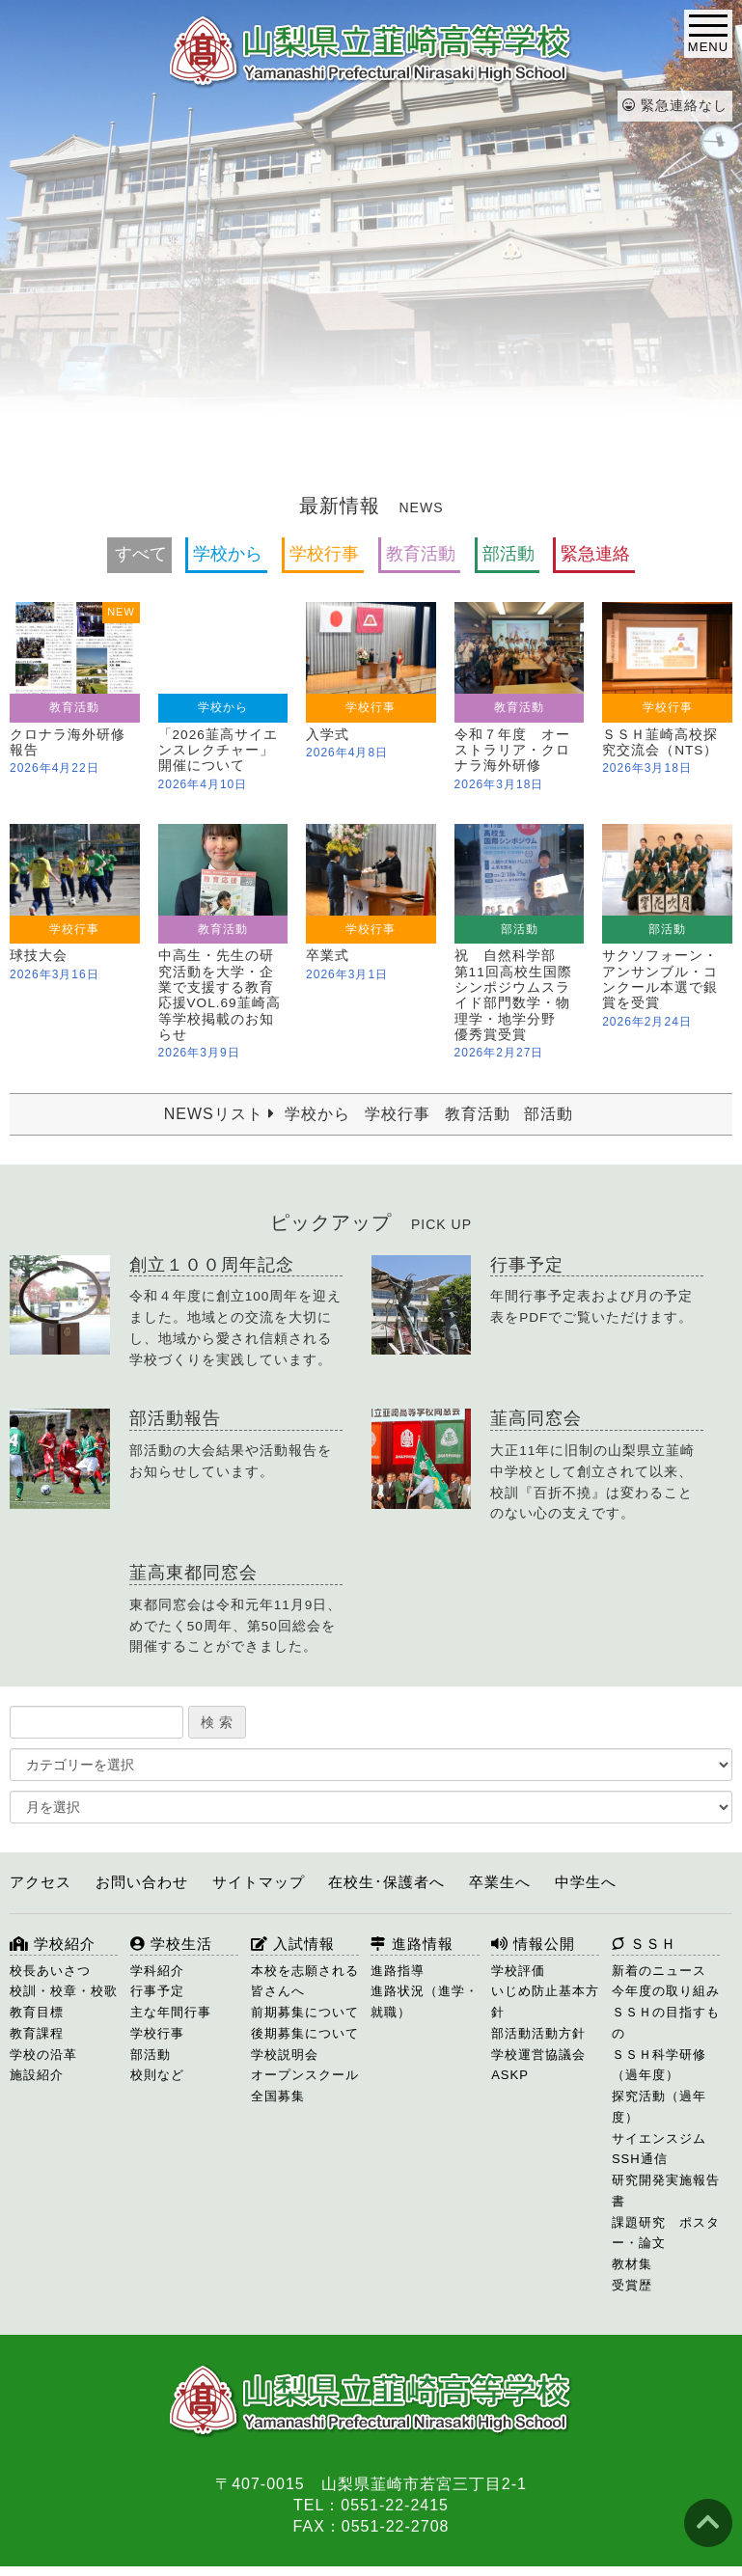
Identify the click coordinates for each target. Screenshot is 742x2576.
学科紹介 (157, 1970)
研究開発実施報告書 (666, 2190)
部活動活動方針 (538, 2033)
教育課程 (37, 2033)
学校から (227, 553)
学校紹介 (53, 1943)
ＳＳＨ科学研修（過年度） (659, 2065)
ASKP (510, 2075)
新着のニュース (659, 1970)
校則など (157, 2075)
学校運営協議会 (538, 2054)
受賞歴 (632, 2285)
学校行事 (324, 553)
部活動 (508, 553)
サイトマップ (258, 1882)
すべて (141, 553)
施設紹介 (37, 2075)
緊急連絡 (595, 553)
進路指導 (398, 1970)
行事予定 (157, 1991)
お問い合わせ (142, 1882)
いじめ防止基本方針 (545, 2001)
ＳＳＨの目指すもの (666, 2023)
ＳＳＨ (644, 1943)
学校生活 (171, 1943)
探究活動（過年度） (659, 2106)
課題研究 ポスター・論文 (666, 2233)
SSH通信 (640, 2158)
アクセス (40, 1882)
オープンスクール (305, 2075)
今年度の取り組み (666, 1991)
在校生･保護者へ (386, 1882)
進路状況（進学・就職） (425, 2001)
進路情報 (412, 1943)
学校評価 (518, 1970)
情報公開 (533, 1943)
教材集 (632, 2264)
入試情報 (293, 1943)
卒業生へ (500, 1882)
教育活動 (420, 553)
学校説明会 (284, 2054)
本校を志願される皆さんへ (305, 1981)
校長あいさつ (50, 1970)
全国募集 (278, 2096)
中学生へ (586, 1882)
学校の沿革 (43, 2054)
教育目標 (37, 2012)
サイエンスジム (659, 2138)
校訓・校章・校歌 (64, 1991)
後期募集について (305, 2033)
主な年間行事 (170, 2012)
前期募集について (305, 2012)
